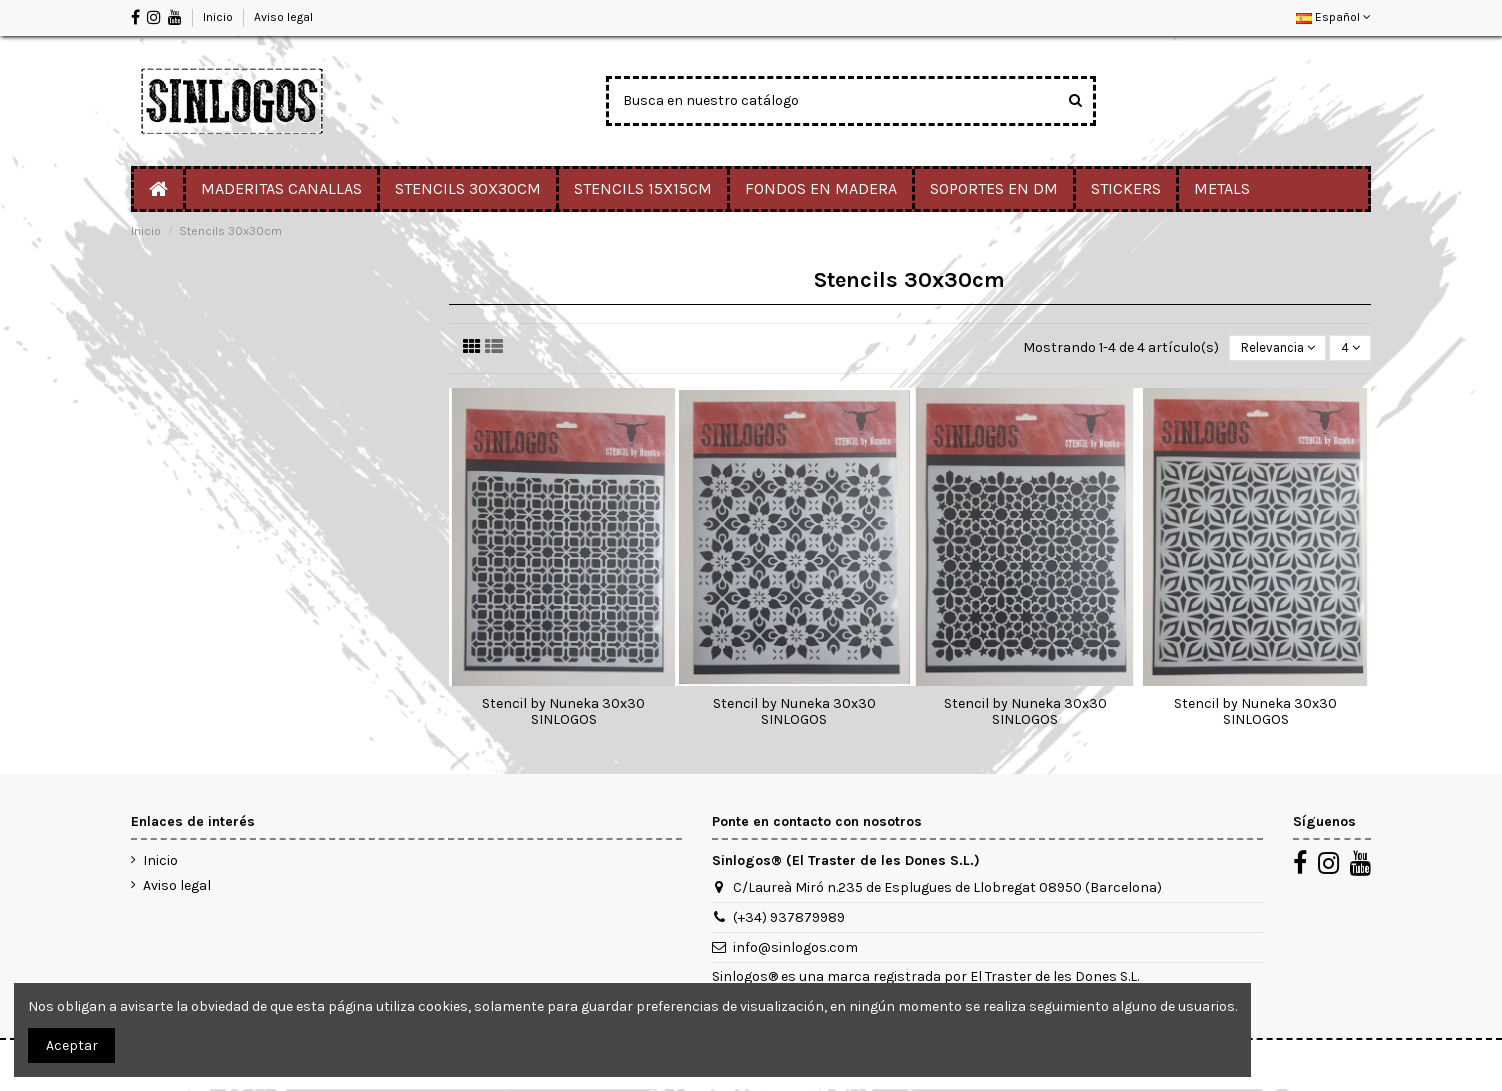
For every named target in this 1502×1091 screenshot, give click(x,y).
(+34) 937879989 (789, 919)
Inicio (219, 17)
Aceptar (72, 1045)
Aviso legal (283, 17)
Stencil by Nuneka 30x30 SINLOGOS (563, 714)
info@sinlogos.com (795, 949)
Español (1333, 17)
